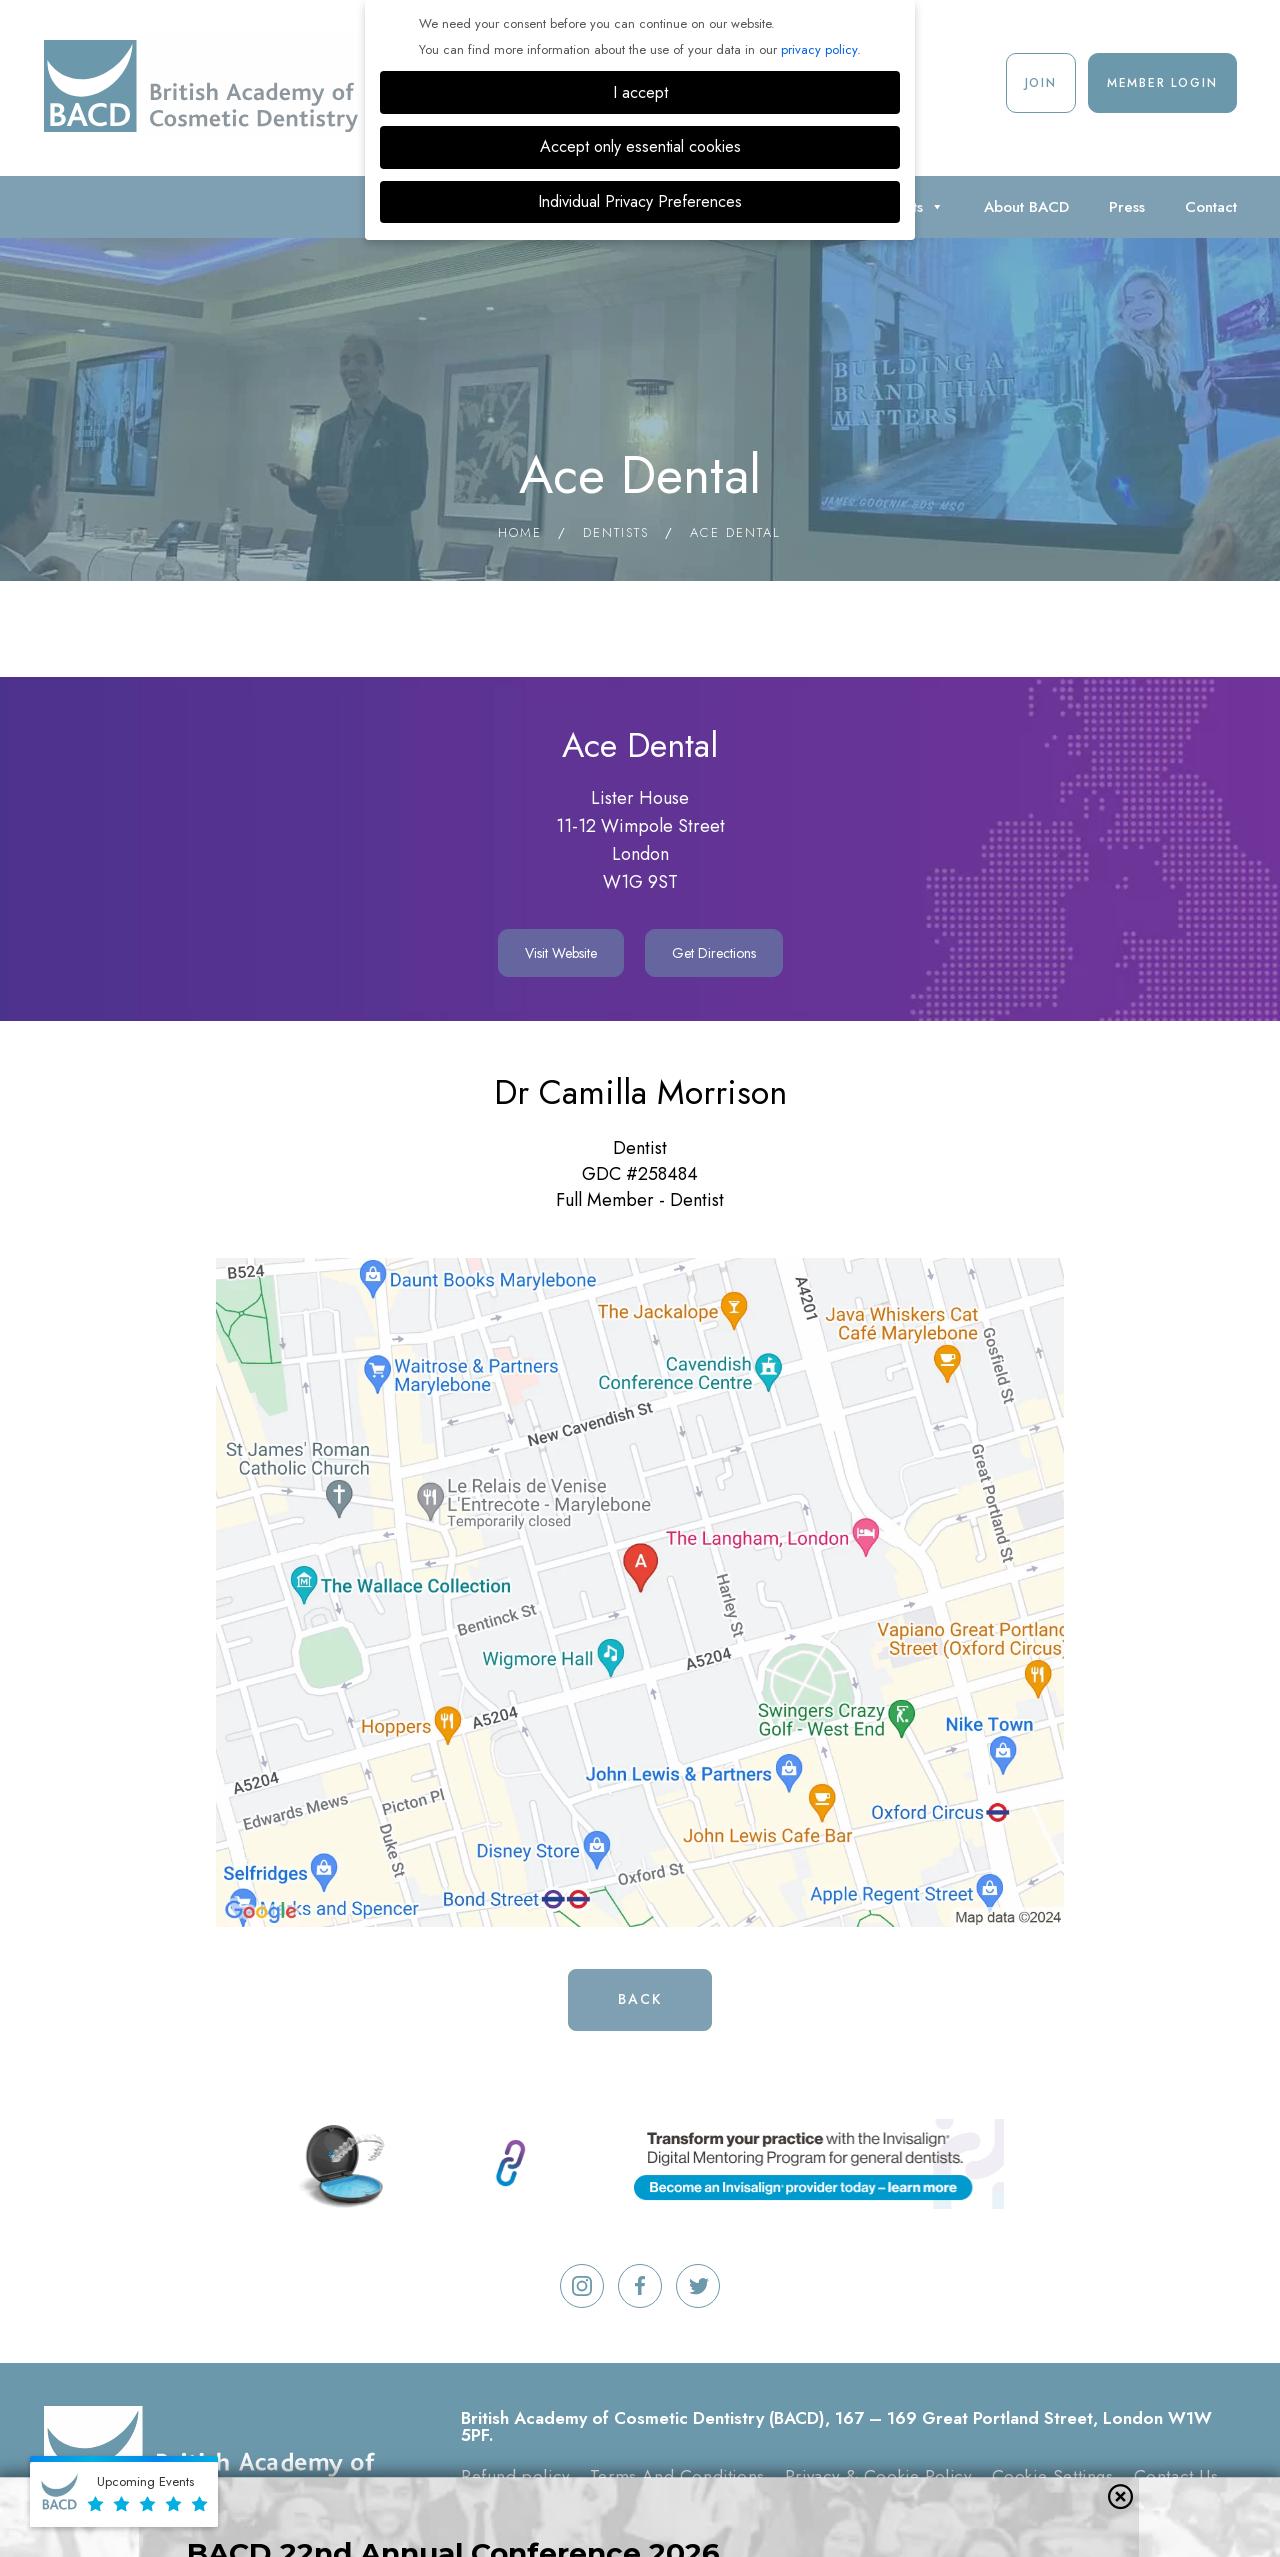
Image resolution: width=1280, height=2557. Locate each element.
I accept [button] (640, 92)
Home (520, 532)
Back (640, 1999)
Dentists (616, 532)
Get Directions (714, 953)
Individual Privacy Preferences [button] (640, 201)
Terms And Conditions (677, 2476)
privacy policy (819, 49)
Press (1127, 207)
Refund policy (515, 2476)
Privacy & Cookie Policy (878, 2476)
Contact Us (1176, 2476)
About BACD (1026, 207)
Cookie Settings (1053, 2476)
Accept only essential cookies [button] (640, 146)
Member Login (1162, 83)
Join (1041, 83)
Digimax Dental (962, 2508)
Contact (1211, 207)
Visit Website (561, 953)
